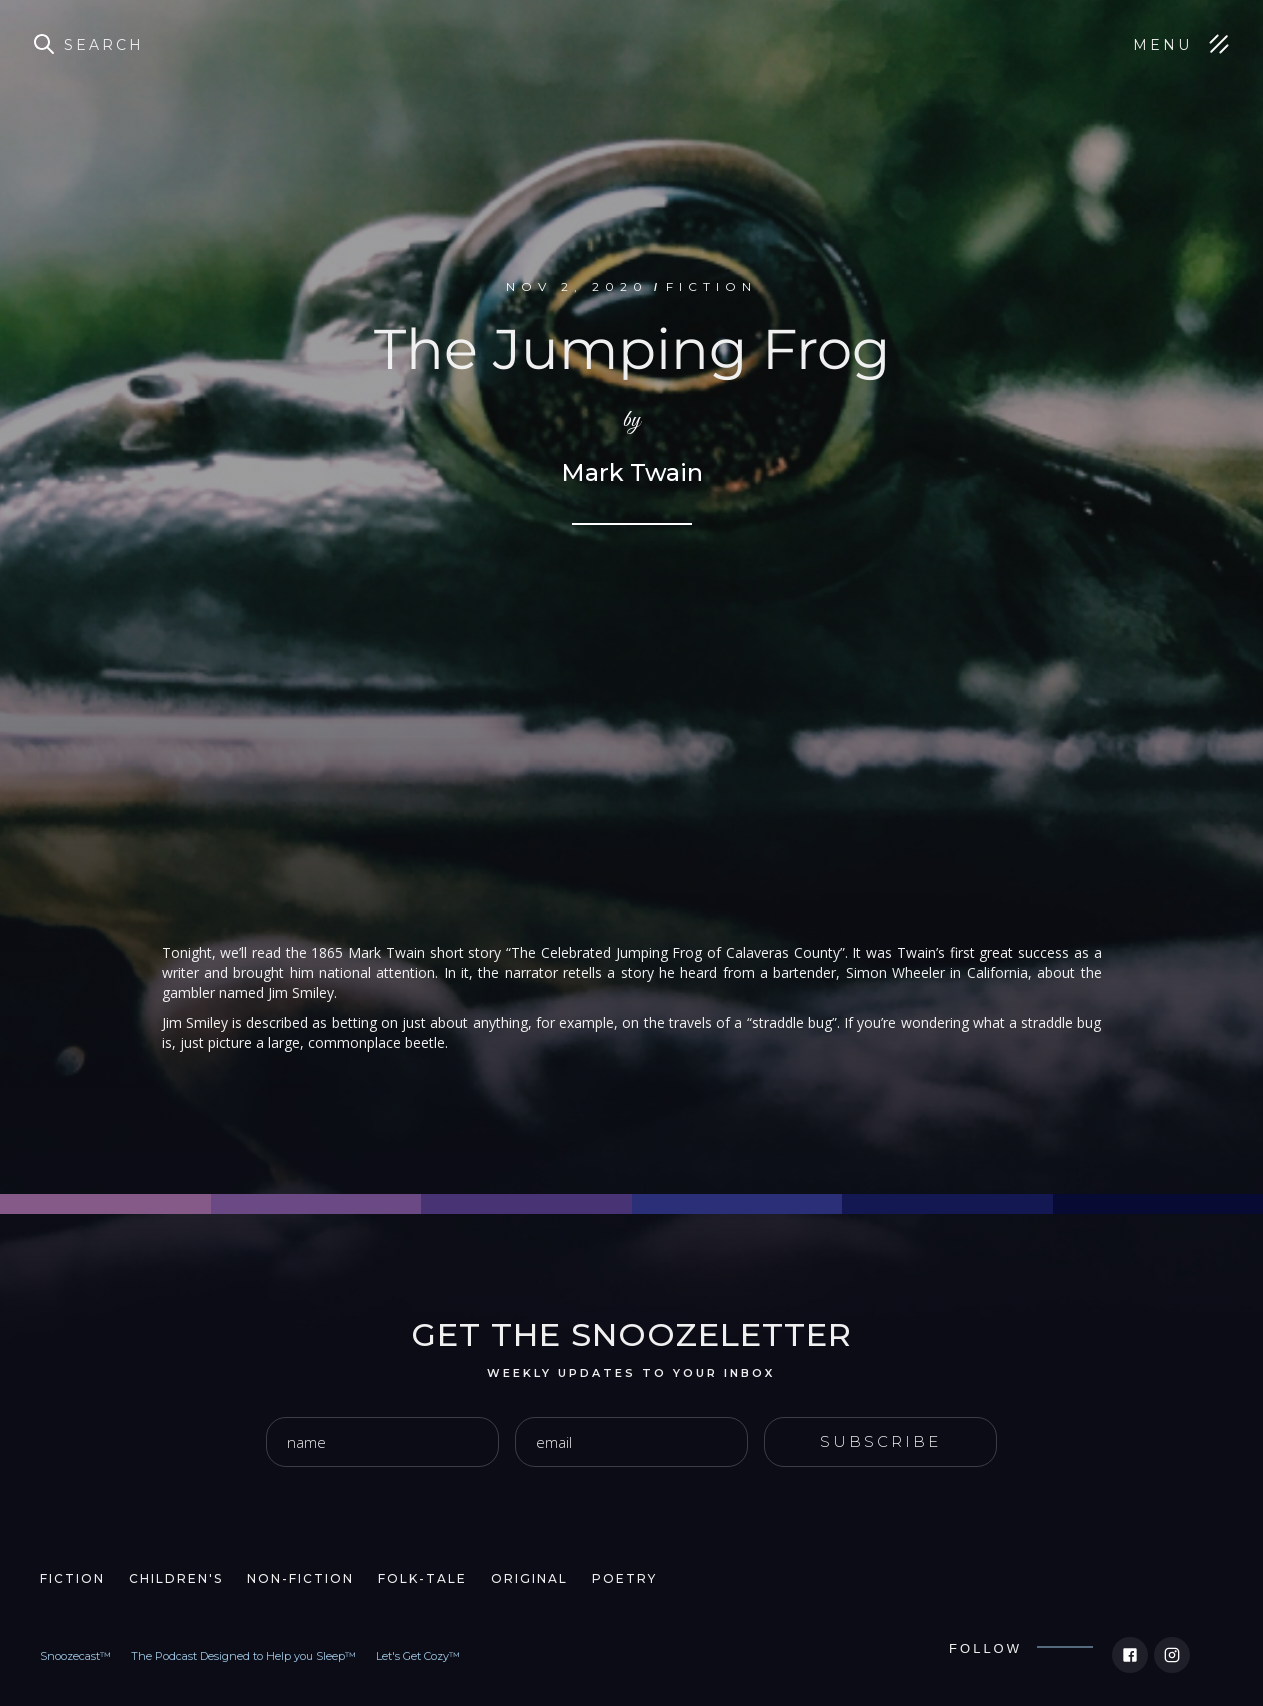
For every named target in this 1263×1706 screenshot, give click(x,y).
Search (104, 45)
